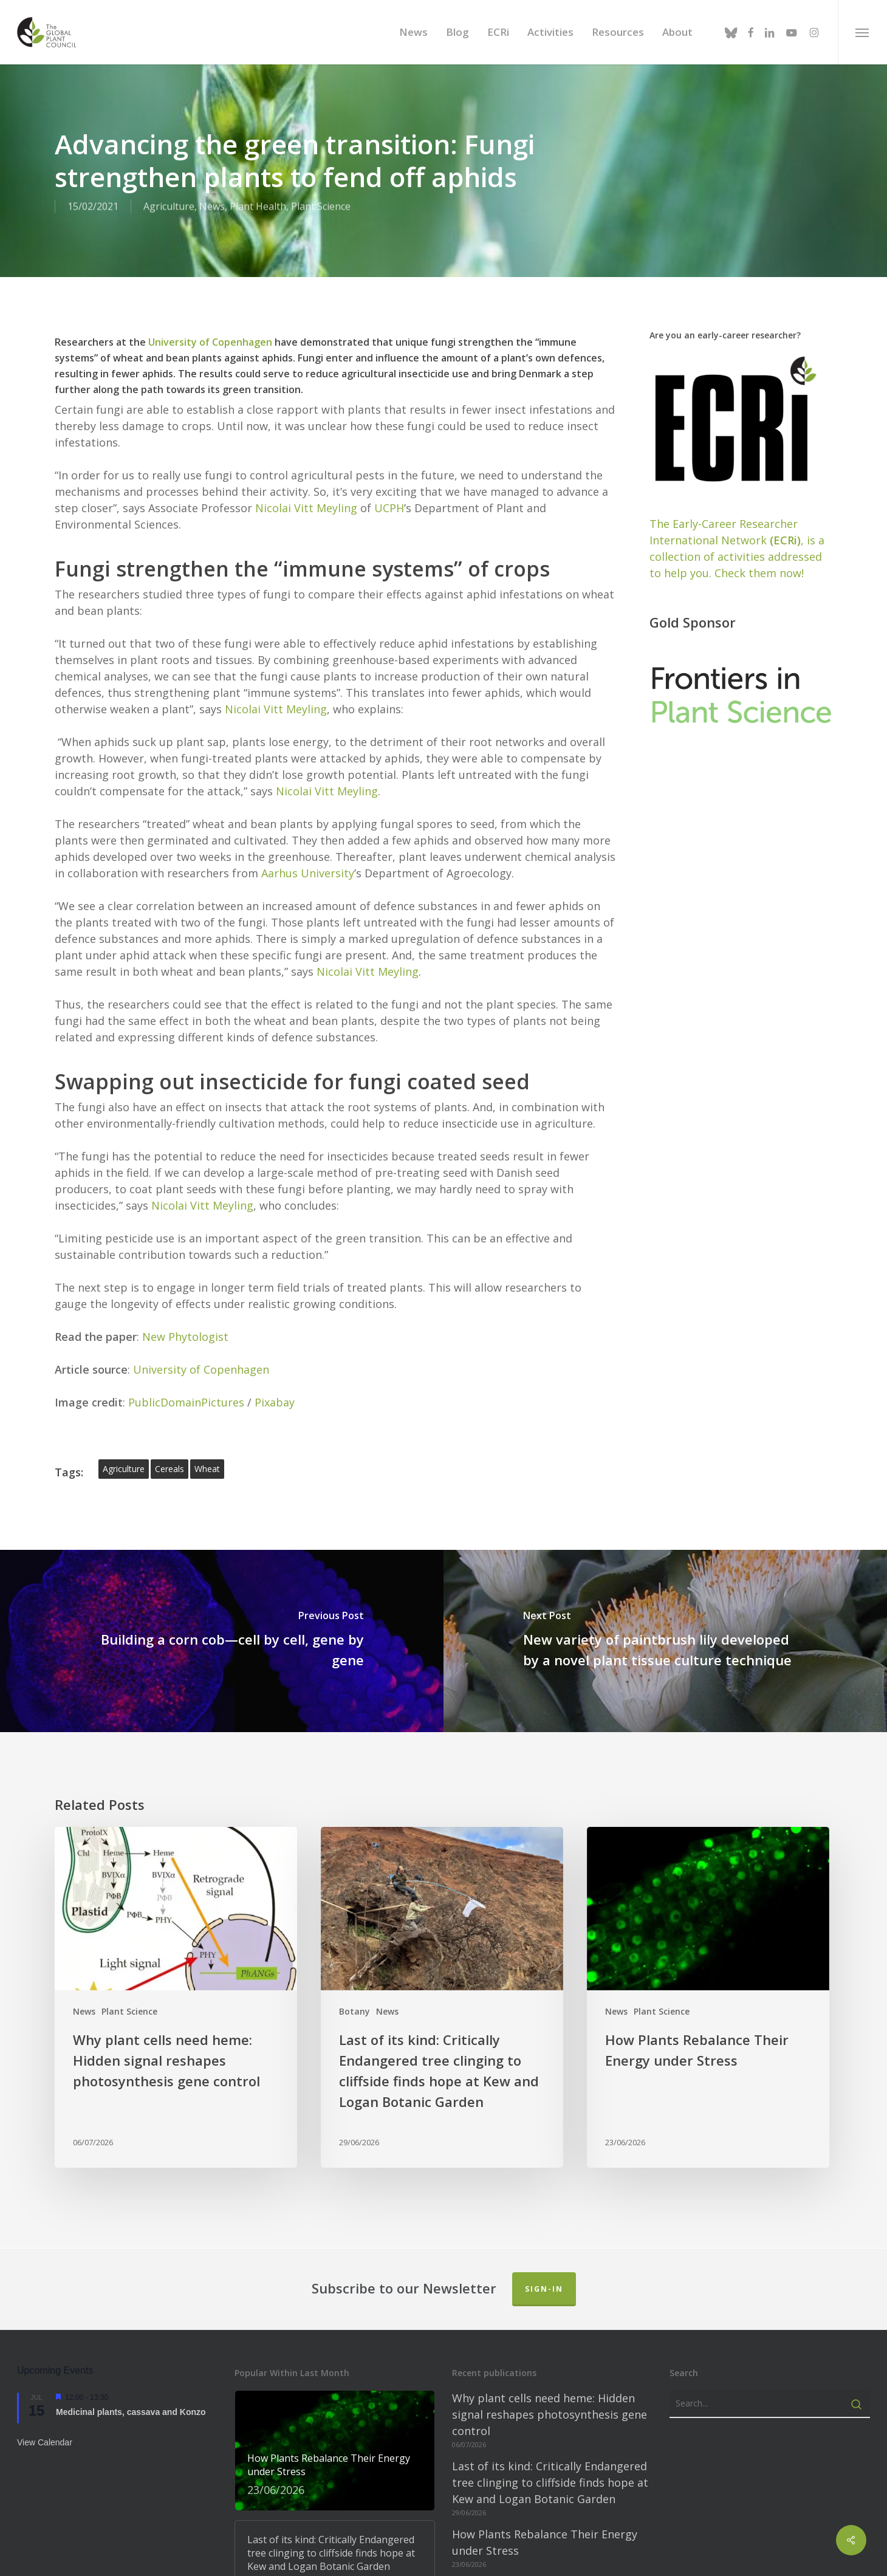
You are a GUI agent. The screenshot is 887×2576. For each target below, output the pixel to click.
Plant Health (258, 206)
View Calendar (44, 2407)
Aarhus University (307, 837)
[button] (862, 32)
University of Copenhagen (210, 306)
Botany (354, 1975)
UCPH (389, 472)
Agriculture (168, 206)
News (212, 206)
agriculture (124, 1433)
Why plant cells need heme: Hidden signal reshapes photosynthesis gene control (549, 2378)
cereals (169, 1433)
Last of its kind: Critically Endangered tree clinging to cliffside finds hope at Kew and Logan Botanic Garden (550, 2446)
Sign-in (544, 2253)
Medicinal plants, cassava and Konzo (131, 2376)
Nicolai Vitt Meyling (306, 472)
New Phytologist (185, 1300)
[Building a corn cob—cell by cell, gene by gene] (222, 1605)
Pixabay (275, 1366)
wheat (207, 1433)
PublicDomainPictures (186, 1366)
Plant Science (321, 206)
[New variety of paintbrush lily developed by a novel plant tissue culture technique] (665, 1605)
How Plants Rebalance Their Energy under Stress (544, 2506)
